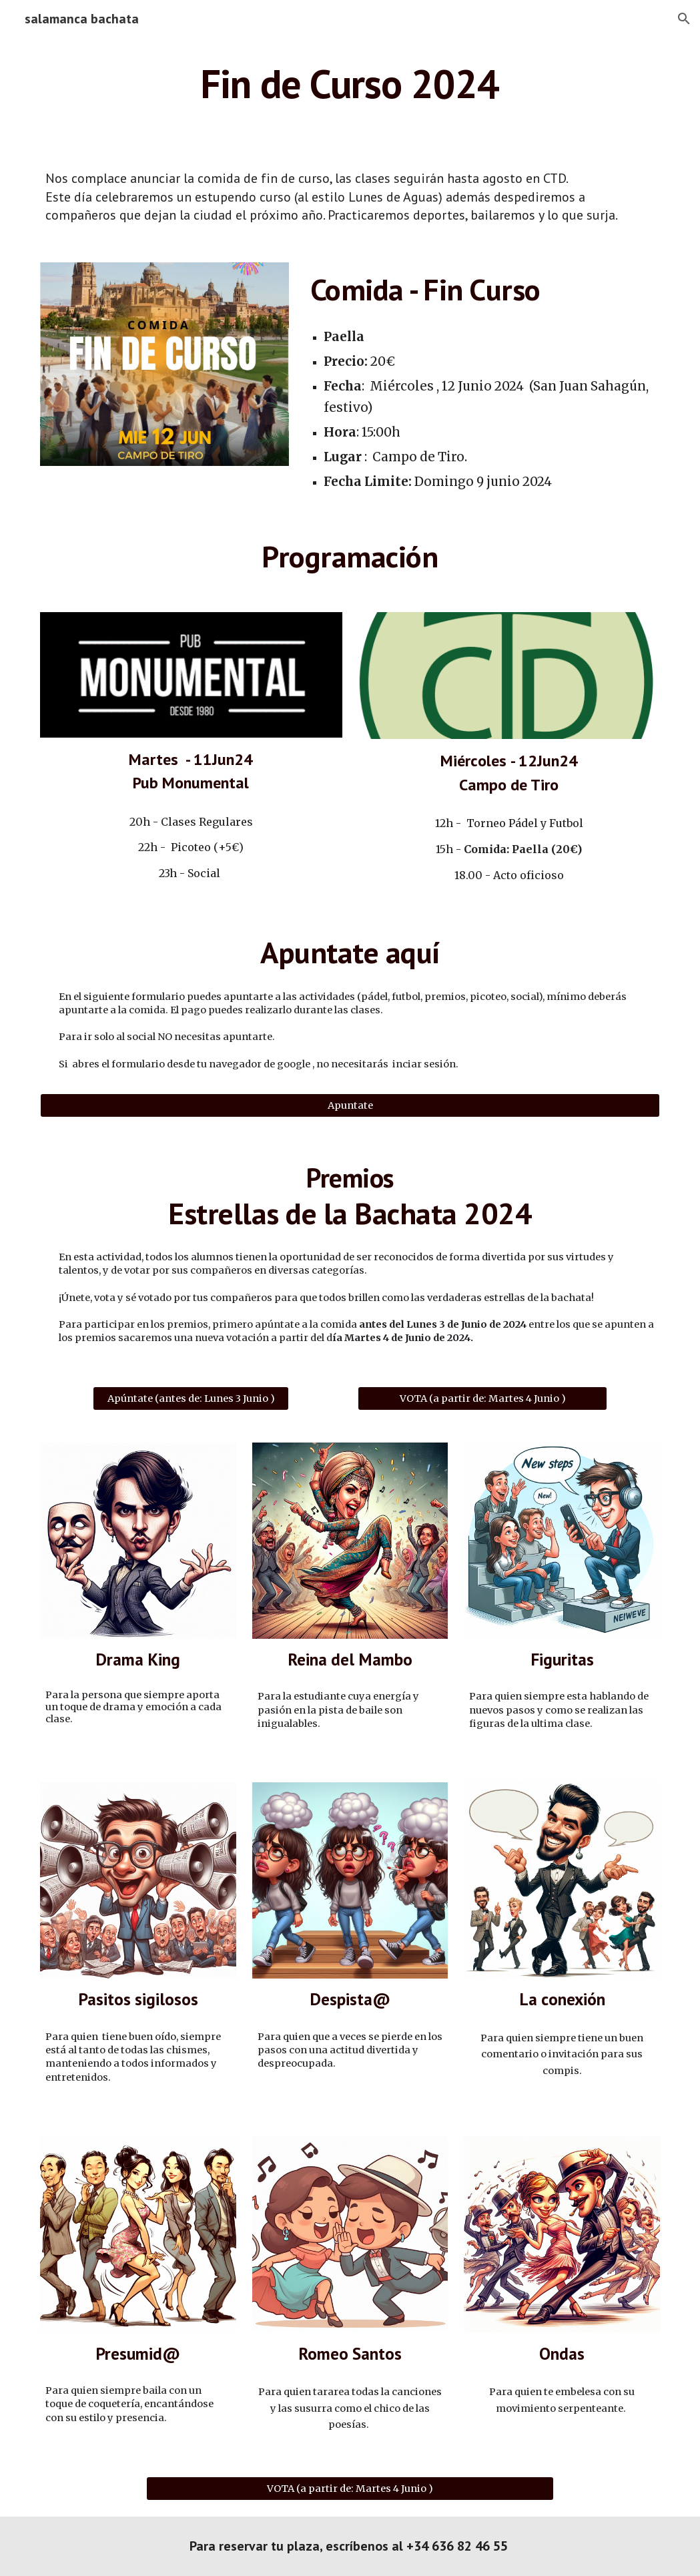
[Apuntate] (350, 1105)
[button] (684, 19)
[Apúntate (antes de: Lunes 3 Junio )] (190, 1398)
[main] (350, 83)
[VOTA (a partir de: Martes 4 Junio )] (482, 1398)
